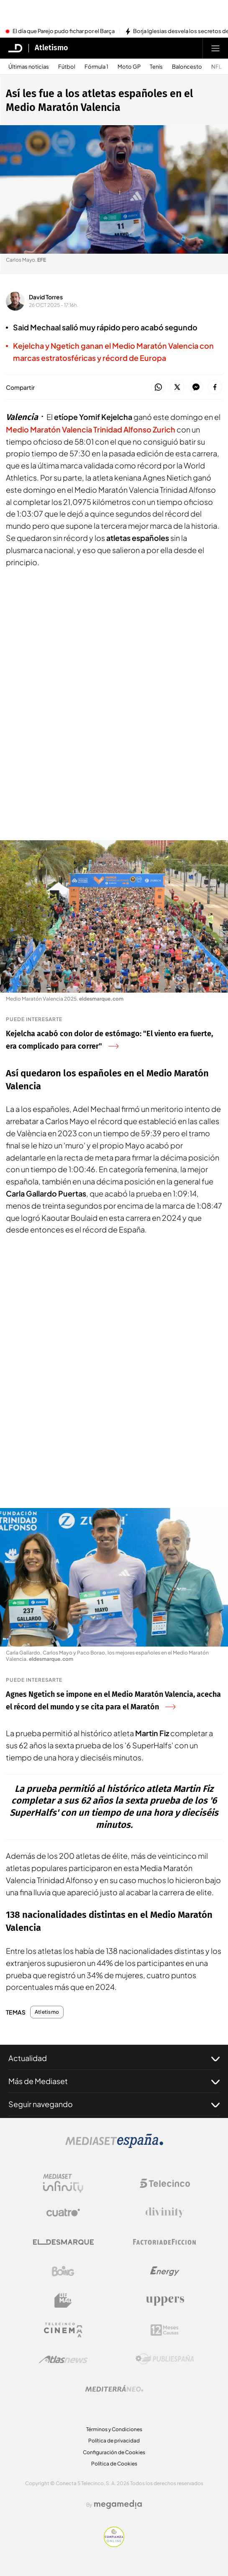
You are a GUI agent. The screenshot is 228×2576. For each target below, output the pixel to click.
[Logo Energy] (164, 2271)
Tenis (156, 66)
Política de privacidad (114, 2440)
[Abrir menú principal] (215, 48)
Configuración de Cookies (114, 2452)
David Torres (46, 297)
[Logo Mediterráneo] (114, 2388)
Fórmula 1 (96, 66)
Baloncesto (187, 66)
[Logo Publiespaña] (165, 2359)
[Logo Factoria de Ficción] (165, 2241)
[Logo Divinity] (165, 2212)
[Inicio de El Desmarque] (15, 48)
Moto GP (129, 66)
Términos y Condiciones (114, 2429)
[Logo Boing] (63, 2271)
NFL (216, 66)
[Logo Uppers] (164, 2300)
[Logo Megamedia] (118, 2504)
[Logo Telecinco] (165, 2183)
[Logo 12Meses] (165, 2330)
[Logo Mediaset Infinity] (63, 2183)
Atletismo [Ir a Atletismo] (51, 48)
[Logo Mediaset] (114, 2145)
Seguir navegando (114, 2104)
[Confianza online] (114, 2544)
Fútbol (66, 66)
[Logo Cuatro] (63, 2212)
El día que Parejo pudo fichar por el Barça (64, 31)
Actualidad (114, 2058)
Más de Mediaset (114, 2081)
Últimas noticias (28, 66)
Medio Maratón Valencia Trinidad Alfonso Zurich (90, 429)
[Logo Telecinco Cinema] (63, 2330)
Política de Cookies (114, 2463)
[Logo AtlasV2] (63, 2359)
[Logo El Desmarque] (63, 2242)
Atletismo (47, 2012)
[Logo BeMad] (63, 2300)
